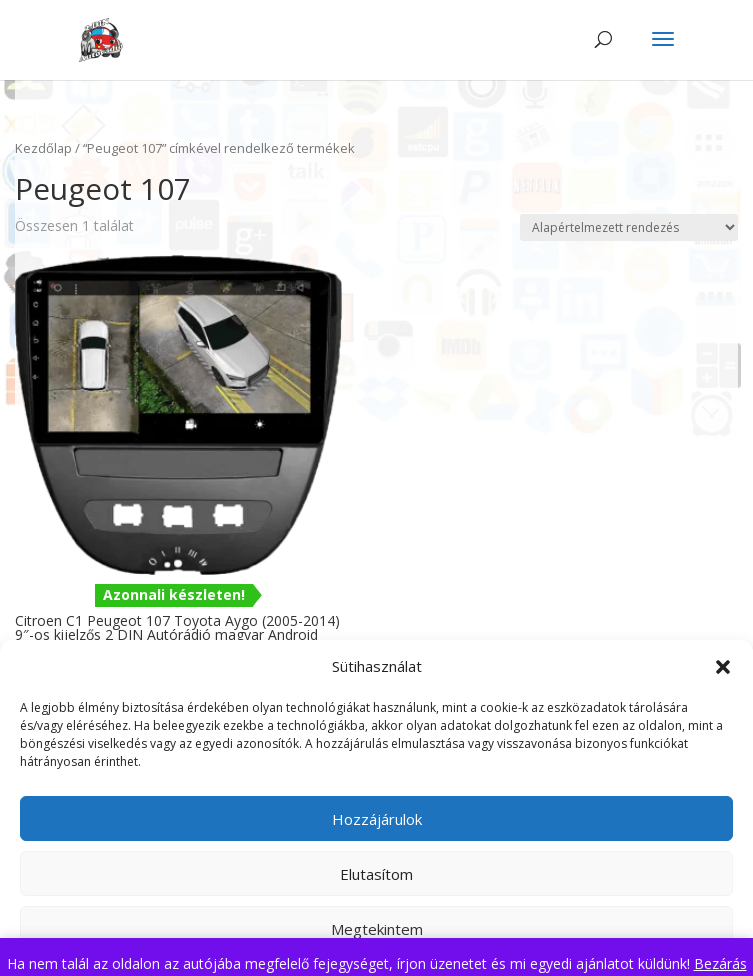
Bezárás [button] (720, 963)
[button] (723, 667)
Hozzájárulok (377, 819)
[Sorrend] (629, 227)
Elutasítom (376, 874)
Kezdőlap (43, 148)
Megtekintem (377, 929)
